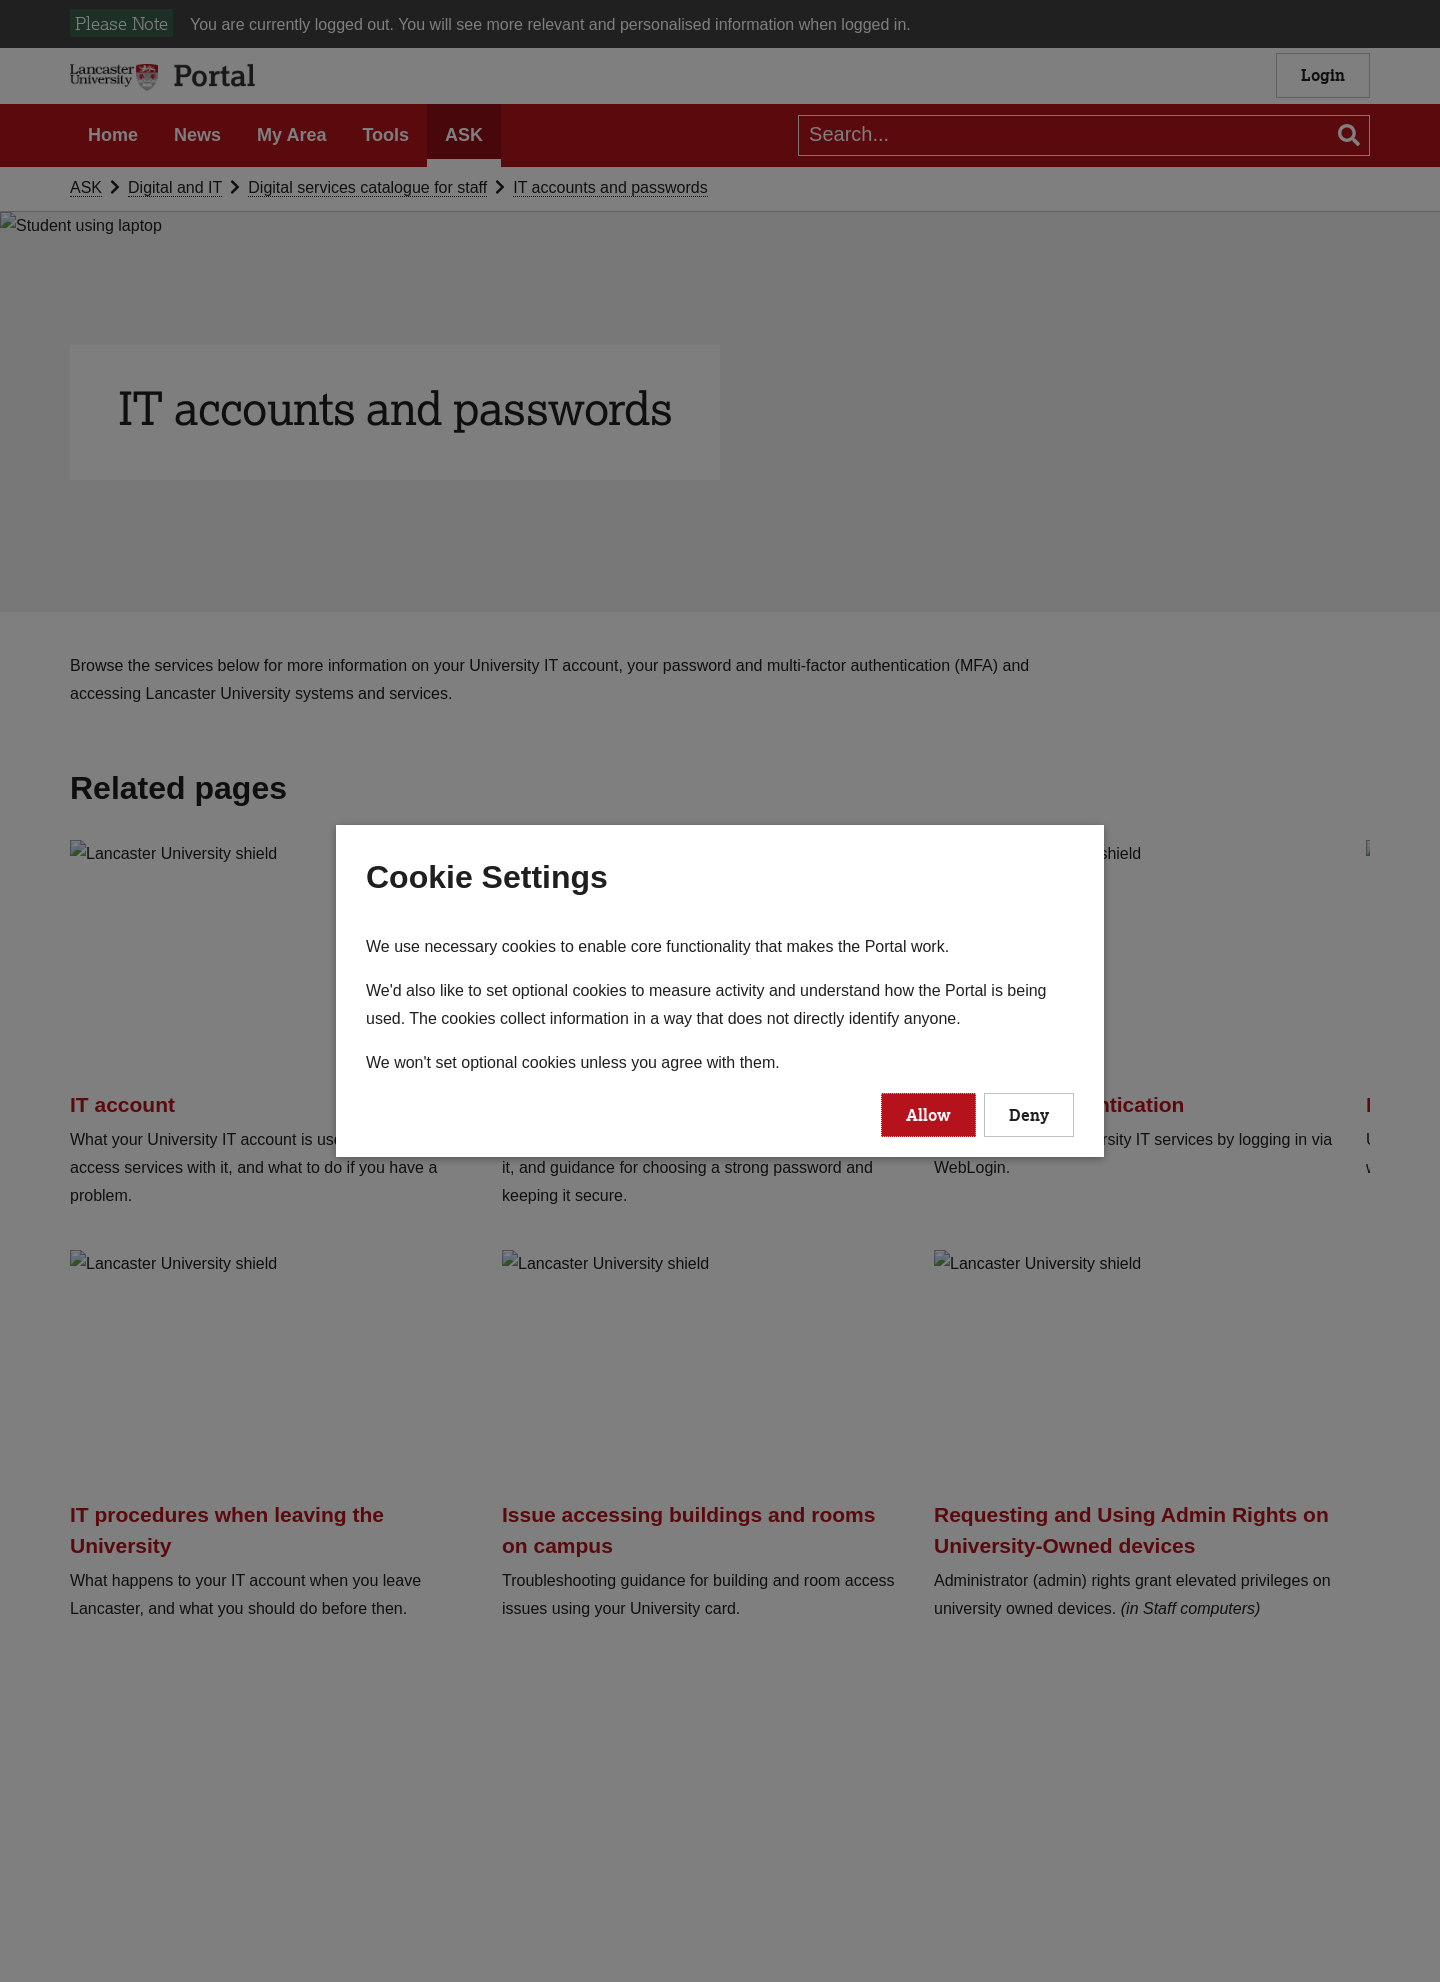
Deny (1029, 1115)
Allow (928, 1115)
